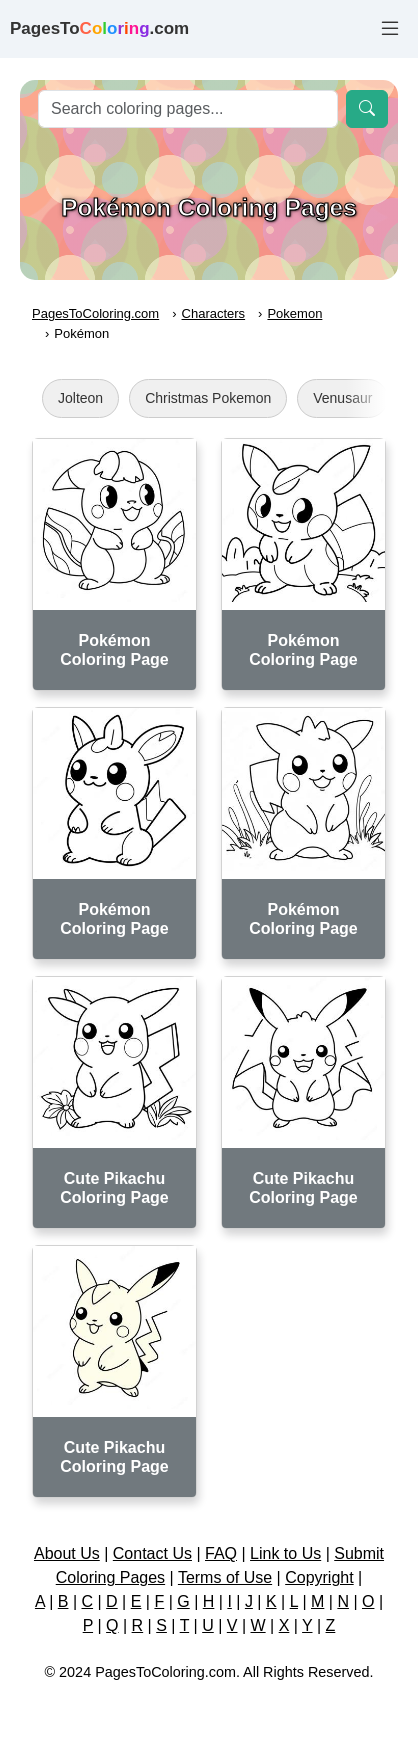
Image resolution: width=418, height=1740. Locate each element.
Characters (214, 313)
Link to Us (285, 1553)
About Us (67, 1553)
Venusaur (342, 398)
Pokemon (294, 313)
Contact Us (152, 1553)
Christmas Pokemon (208, 398)
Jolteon (80, 398)
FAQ (221, 1553)
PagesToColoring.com (95, 313)
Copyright (319, 1577)
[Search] (188, 109)
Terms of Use (225, 1577)
